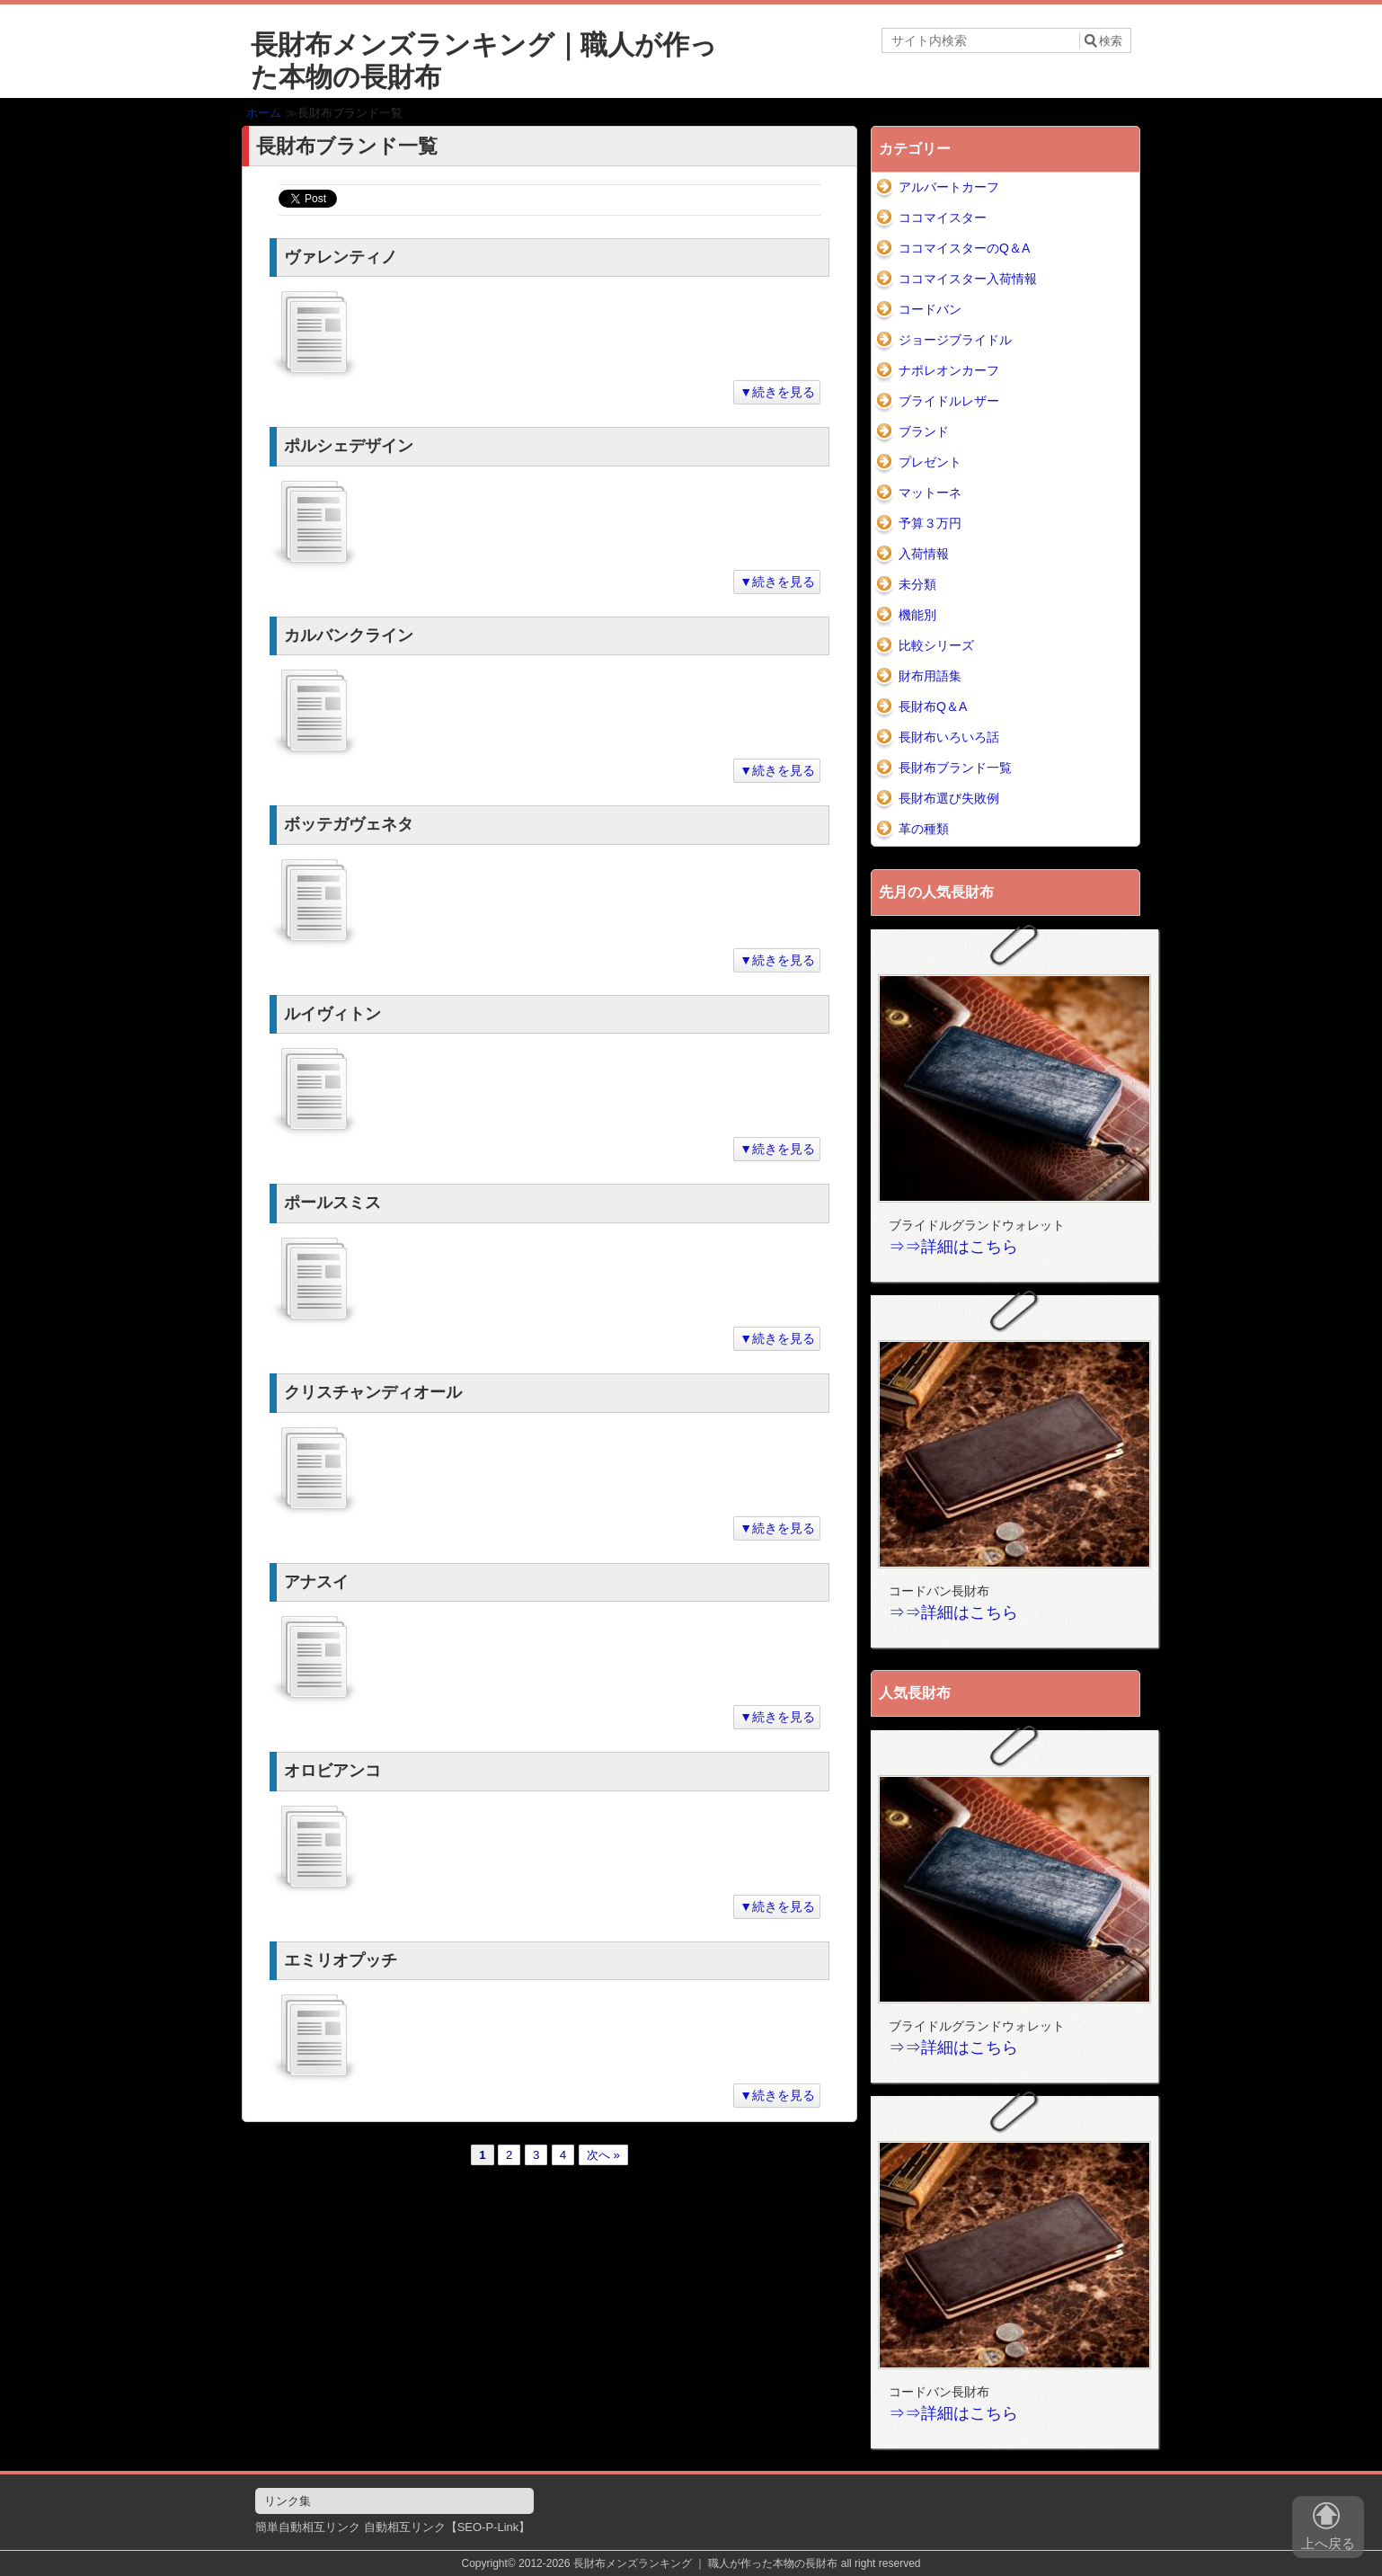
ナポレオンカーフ (949, 370)
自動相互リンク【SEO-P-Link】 (447, 2527)
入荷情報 (924, 553)
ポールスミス (332, 1203)
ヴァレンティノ (340, 257)
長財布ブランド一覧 (955, 767)
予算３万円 (930, 523)
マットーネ (930, 492)
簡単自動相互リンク (307, 2527)
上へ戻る (1328, 2530)
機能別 (917, 615)
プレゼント (930, 462)
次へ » (603, 2155)
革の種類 (924, 829)
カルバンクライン (348, 635)
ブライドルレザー (949, 401)
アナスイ (316, 1582)
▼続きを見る (777, 392)
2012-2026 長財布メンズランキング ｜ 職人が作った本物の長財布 (677, 2563)
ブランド (924, 431)
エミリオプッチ (340, 1960)
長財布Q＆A (933, 706)
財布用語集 (930, 676)
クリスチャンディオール (373, 1392)
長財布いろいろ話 (949, 737)
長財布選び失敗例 (949, 798)
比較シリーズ (936, 645)
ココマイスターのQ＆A (964, 248)
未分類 (917, 584)
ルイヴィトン (332, 1014)
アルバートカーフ (949, 187)
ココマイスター (943, 217)
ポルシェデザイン (348, 446)
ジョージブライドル (955, 340)
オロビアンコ (332, 1771)
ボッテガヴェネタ (348, 824)
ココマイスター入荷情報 (968, 278)
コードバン (930, 309)
